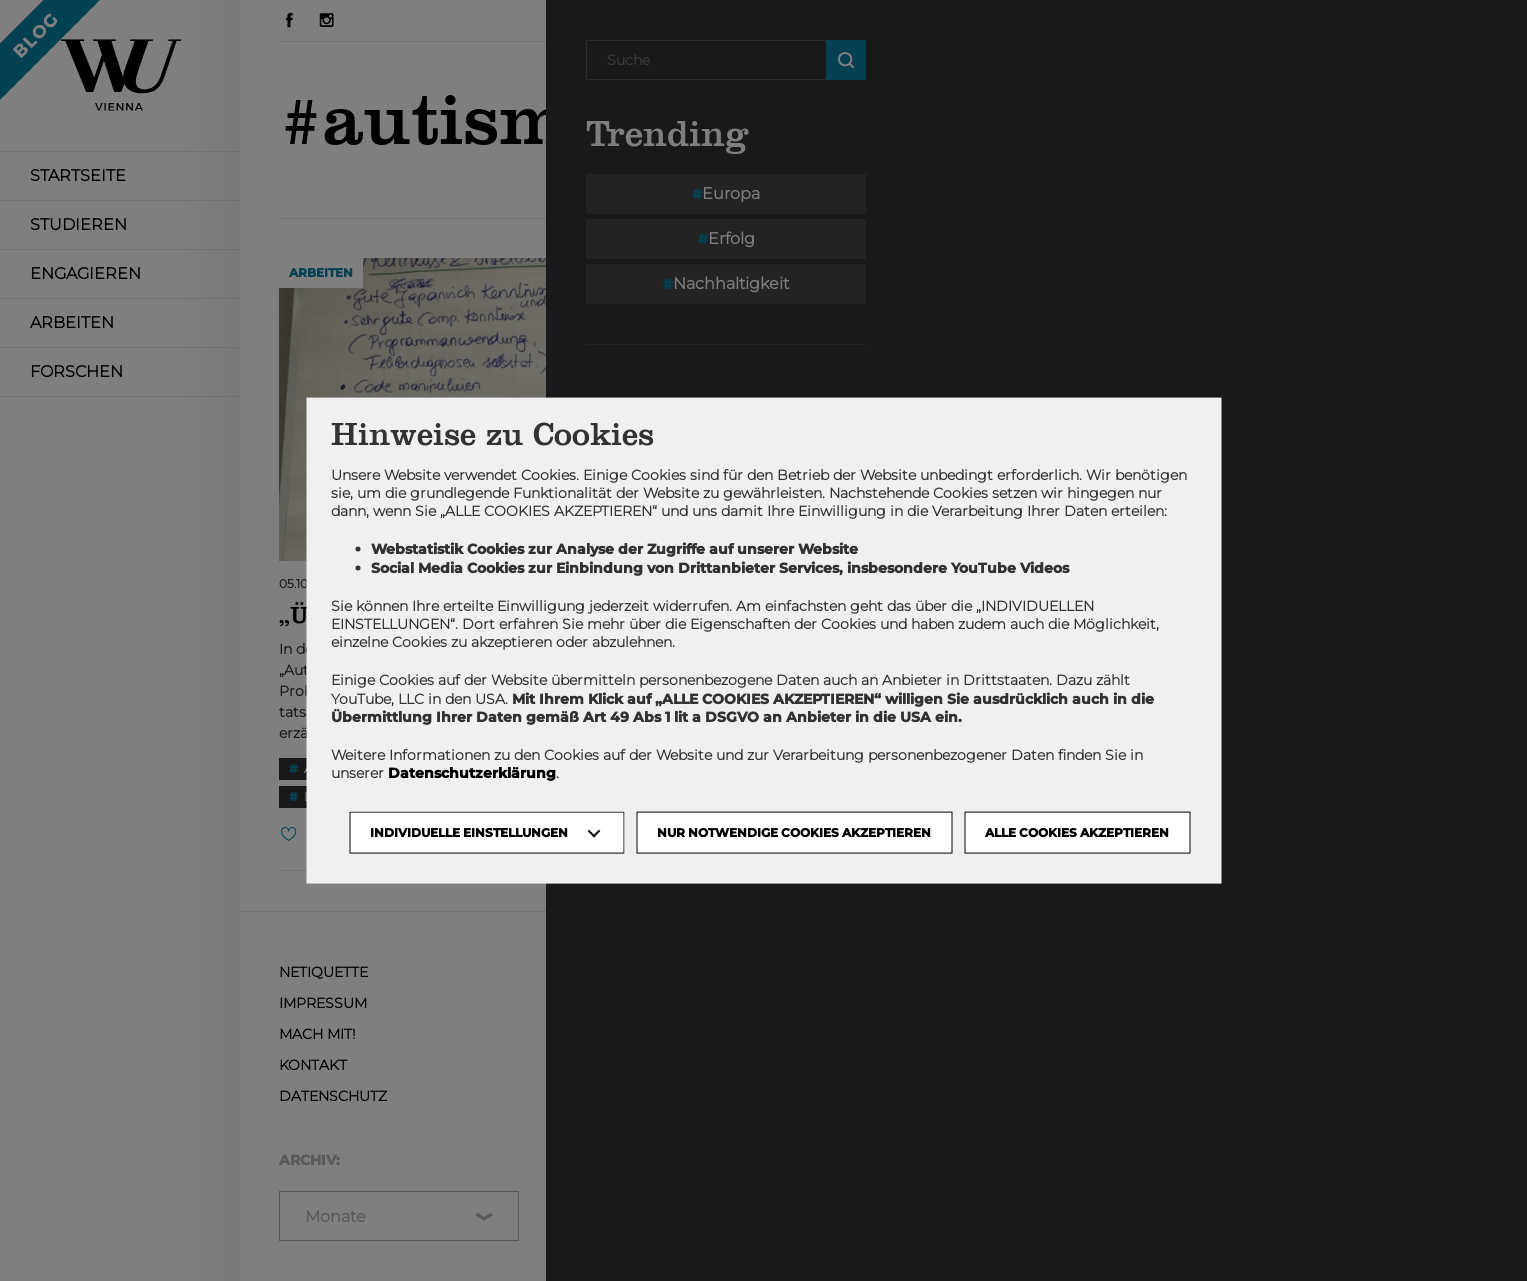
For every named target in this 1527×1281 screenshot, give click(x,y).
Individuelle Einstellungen (469, 832)
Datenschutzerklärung (472, 773)
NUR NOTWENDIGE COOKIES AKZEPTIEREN (794, 832)
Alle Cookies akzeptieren (1077, 832)
